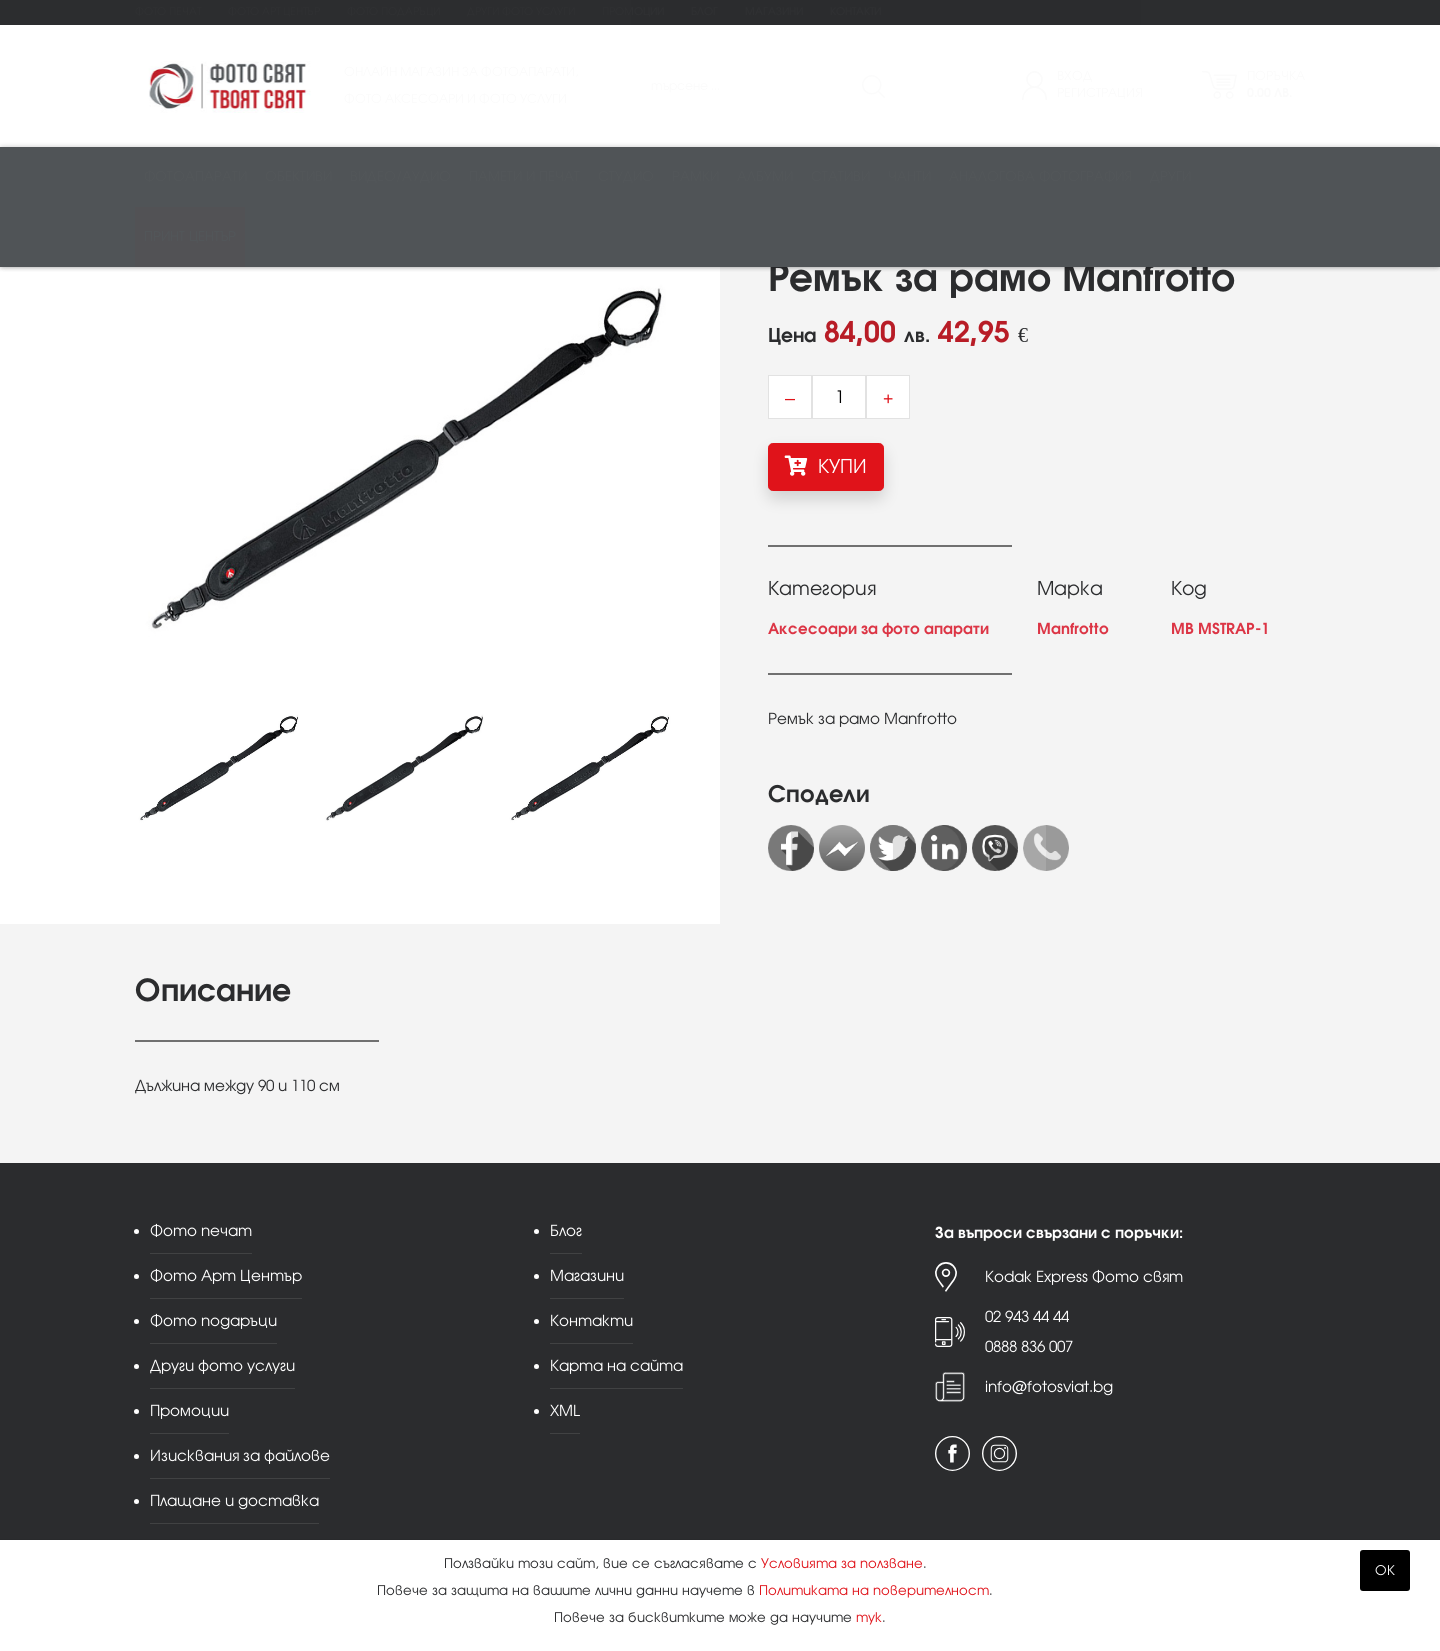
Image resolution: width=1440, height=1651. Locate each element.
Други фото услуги (521, 11)
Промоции (633, 11)
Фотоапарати (195, 176)
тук (869, 1617)
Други (1170, 176)
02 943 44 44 (1027, 1316)
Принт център (190, 236)
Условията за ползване (842, 1563)
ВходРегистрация (1100, 84)
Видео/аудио (400, 176)
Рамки (695, 176)
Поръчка (1276, 84)
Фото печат (168, 11)
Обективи (298, 176)
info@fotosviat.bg (1049, 1386)
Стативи (840, 176)
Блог (704, 11)
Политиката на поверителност (874, 1590)
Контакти (855, 11)
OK (1385, 1570)
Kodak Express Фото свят (1084, 1276)
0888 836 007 (1029, 1346)
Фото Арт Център (274, 11)
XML (565, 1410)
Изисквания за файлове (240, 1455)
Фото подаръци (393, 11)
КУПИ (826, 466)
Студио (626, 176)
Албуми (765, 176)
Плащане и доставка (234, 1500)
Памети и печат (524, 176)
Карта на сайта (616, 1365)
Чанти (909, 176)
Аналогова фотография (1040, 176)
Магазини (774, 11)
